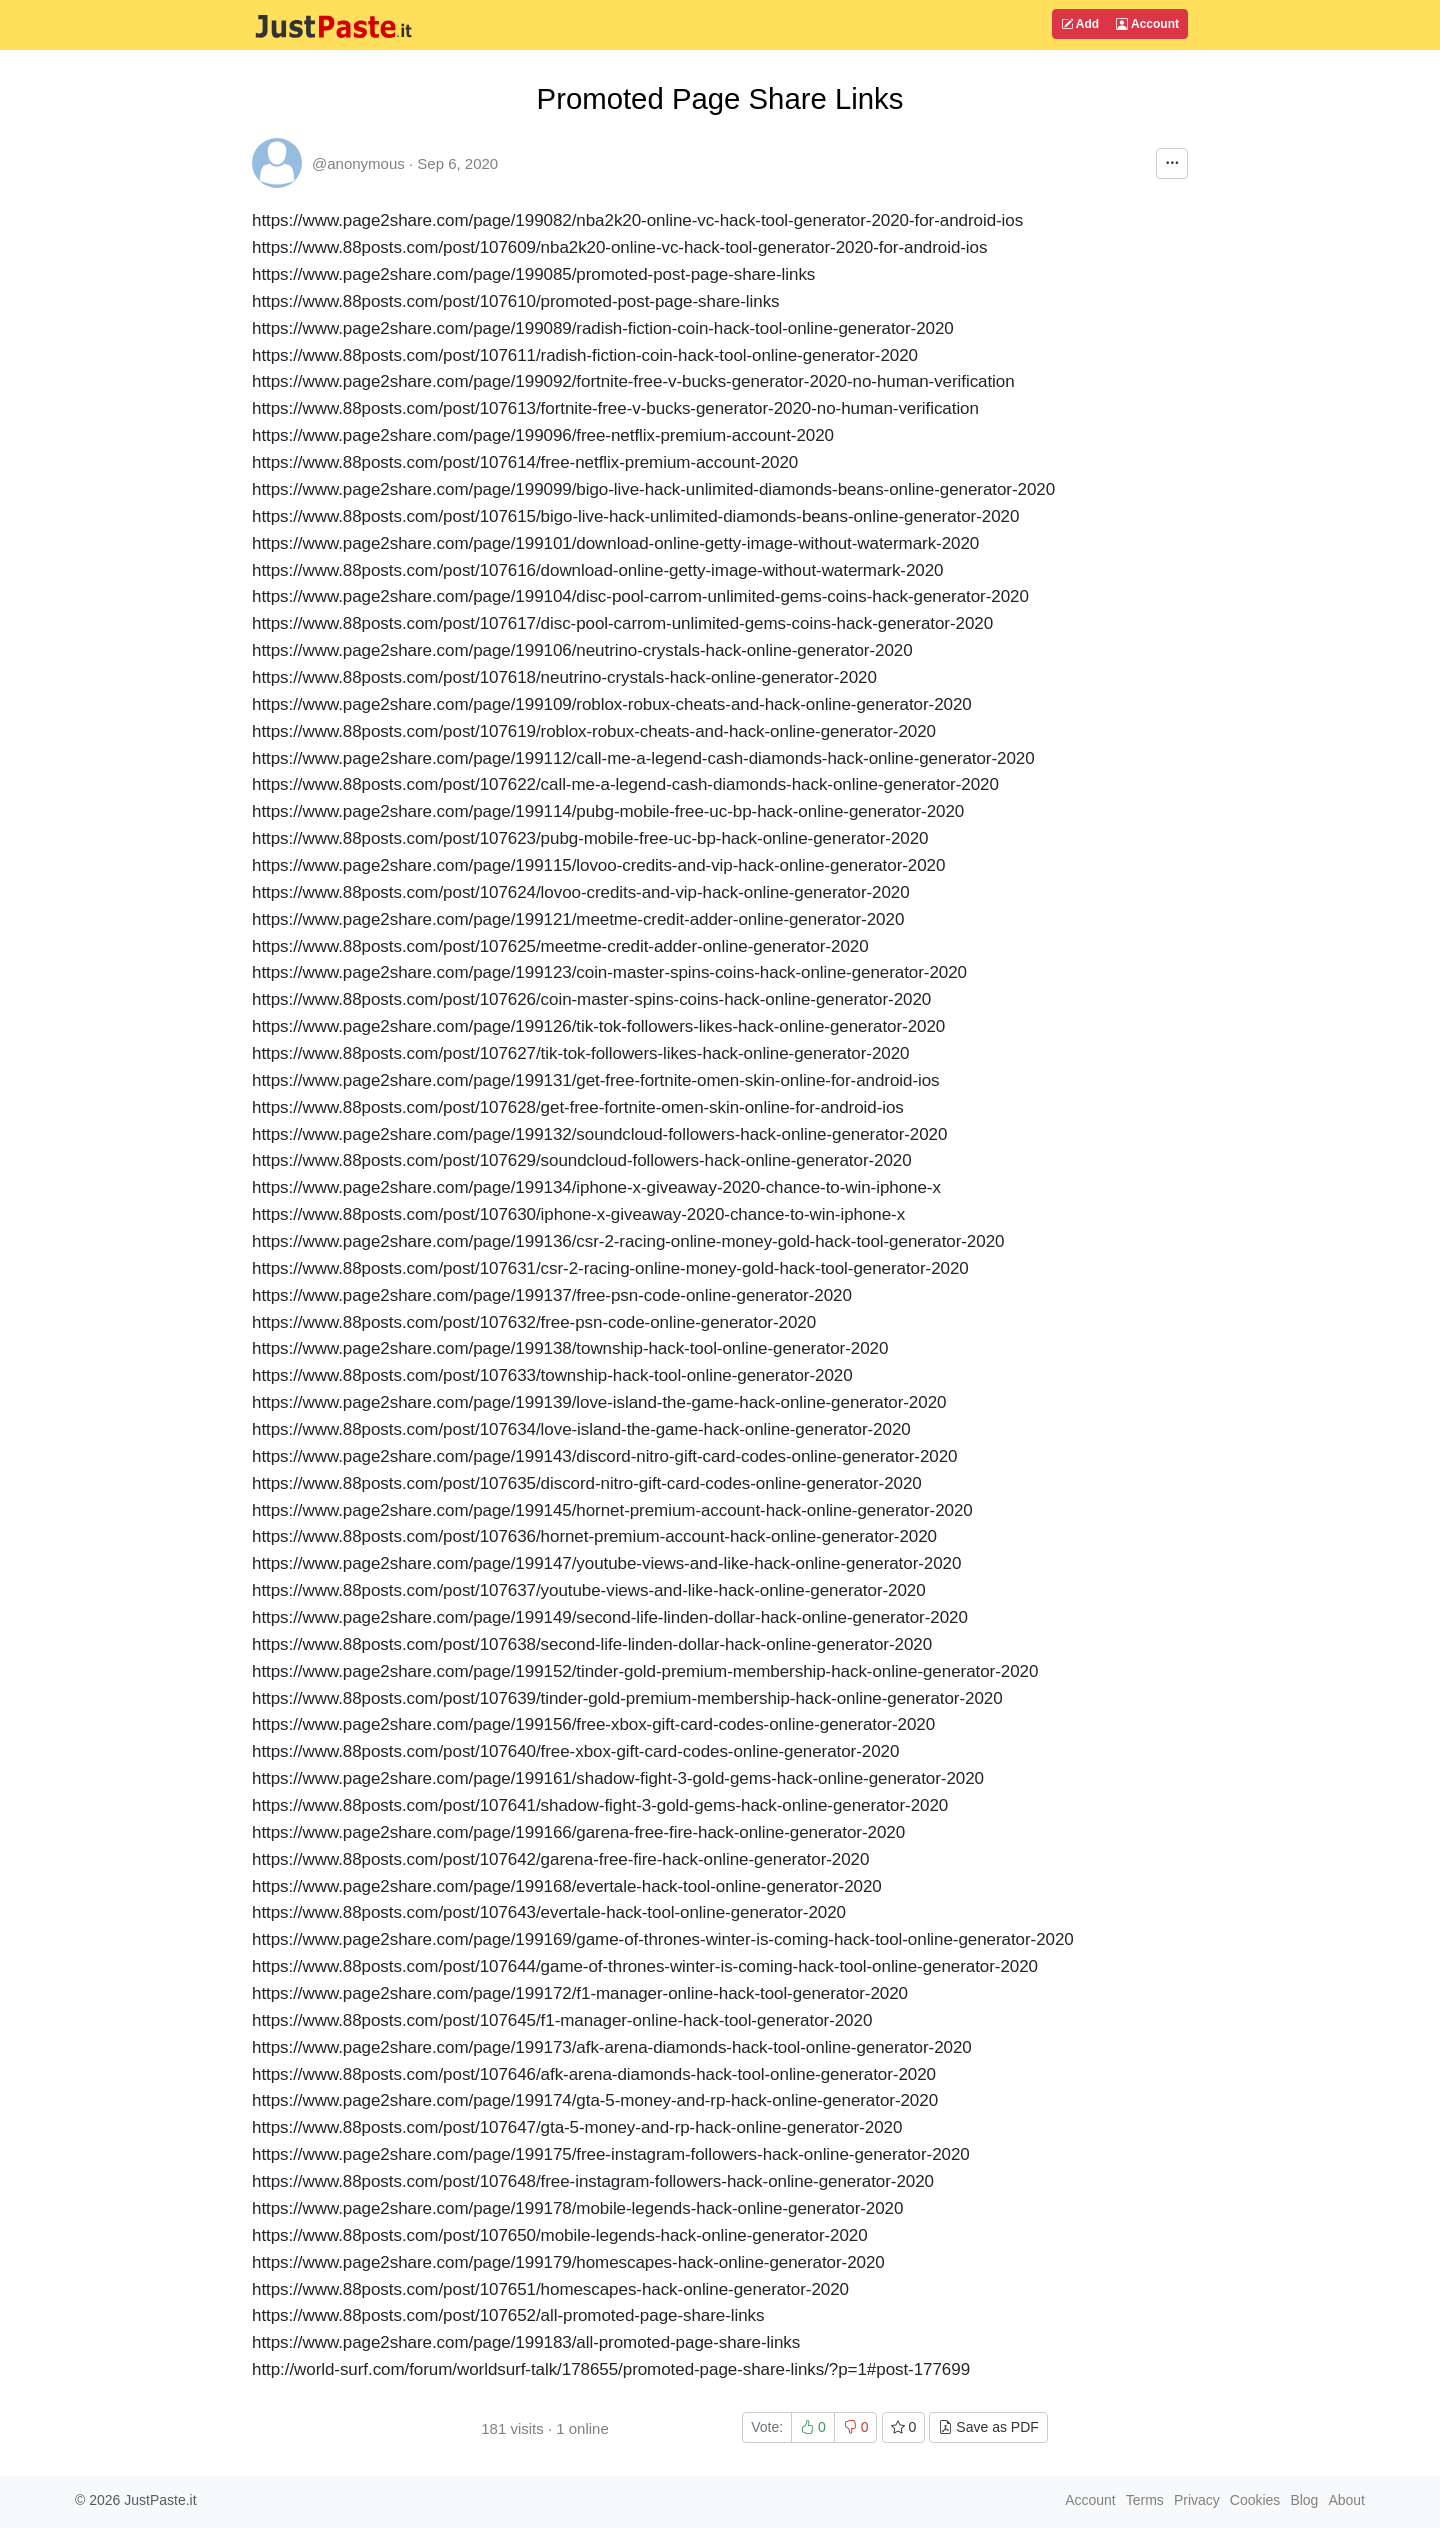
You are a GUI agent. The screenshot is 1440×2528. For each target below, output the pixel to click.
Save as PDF (988, 2427)
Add (1080, 24)
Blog (1304, 2500)
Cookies (1255, 2500)
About (1346, 2500)
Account (1147, 24)
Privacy (1197, 2500)
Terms (1145, 2500)
